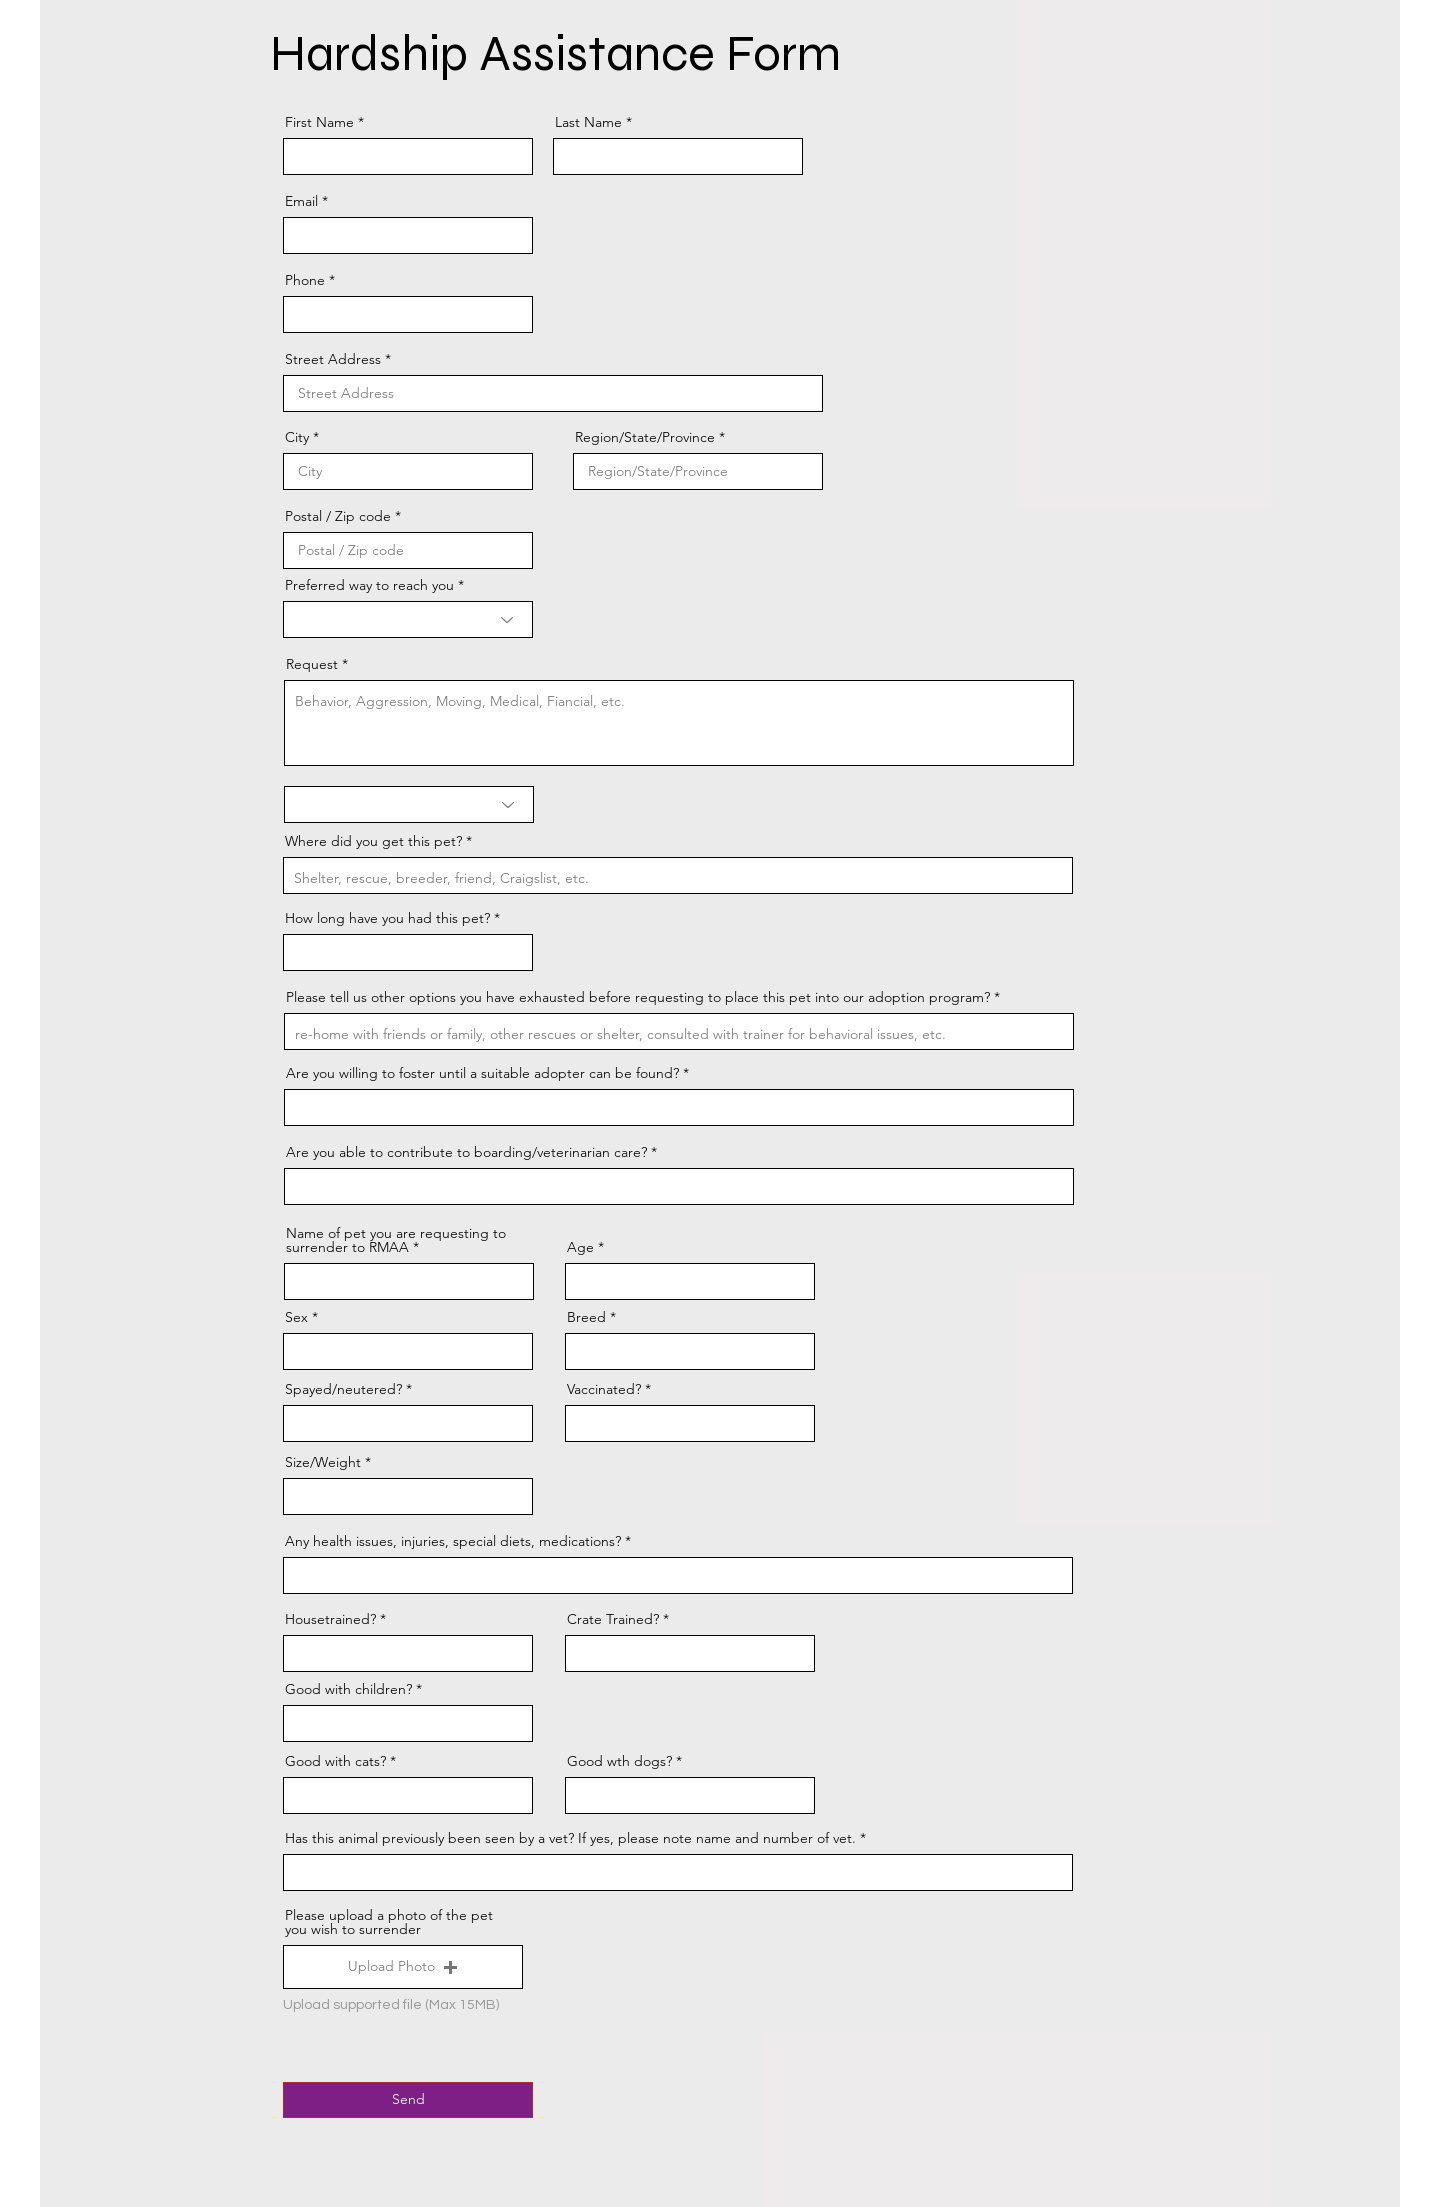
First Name (319, 122)
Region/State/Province (645, 437)
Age (580, 1247)
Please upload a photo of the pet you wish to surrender (389, 1922)
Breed (586, 1317)
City (297, 437)
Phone (305, 280)
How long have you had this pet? (387, 918)
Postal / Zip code (338, 516)
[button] (403, 1967)
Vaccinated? (606, 1389)
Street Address (333, 359)
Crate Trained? (613, 1619)
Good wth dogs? (619, 1761)
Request (312, 664)
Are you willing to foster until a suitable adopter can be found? (482, 1073)
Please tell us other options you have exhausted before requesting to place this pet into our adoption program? (638, 997)
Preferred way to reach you (369, 585)
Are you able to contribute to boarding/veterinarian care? (466, 1152)
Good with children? (348, 1689)
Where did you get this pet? (373, 841)
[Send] (408, 2100)
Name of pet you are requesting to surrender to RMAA (396, 1240)
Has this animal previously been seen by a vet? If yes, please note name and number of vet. (570, 1838)
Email (301, 201)
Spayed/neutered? (343, 1389)
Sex (296, 1317)
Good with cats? (335, 1761)
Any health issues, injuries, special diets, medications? (453, 1541)
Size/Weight (323, 1462)
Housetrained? (330, 1619)
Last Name (588, 122)
